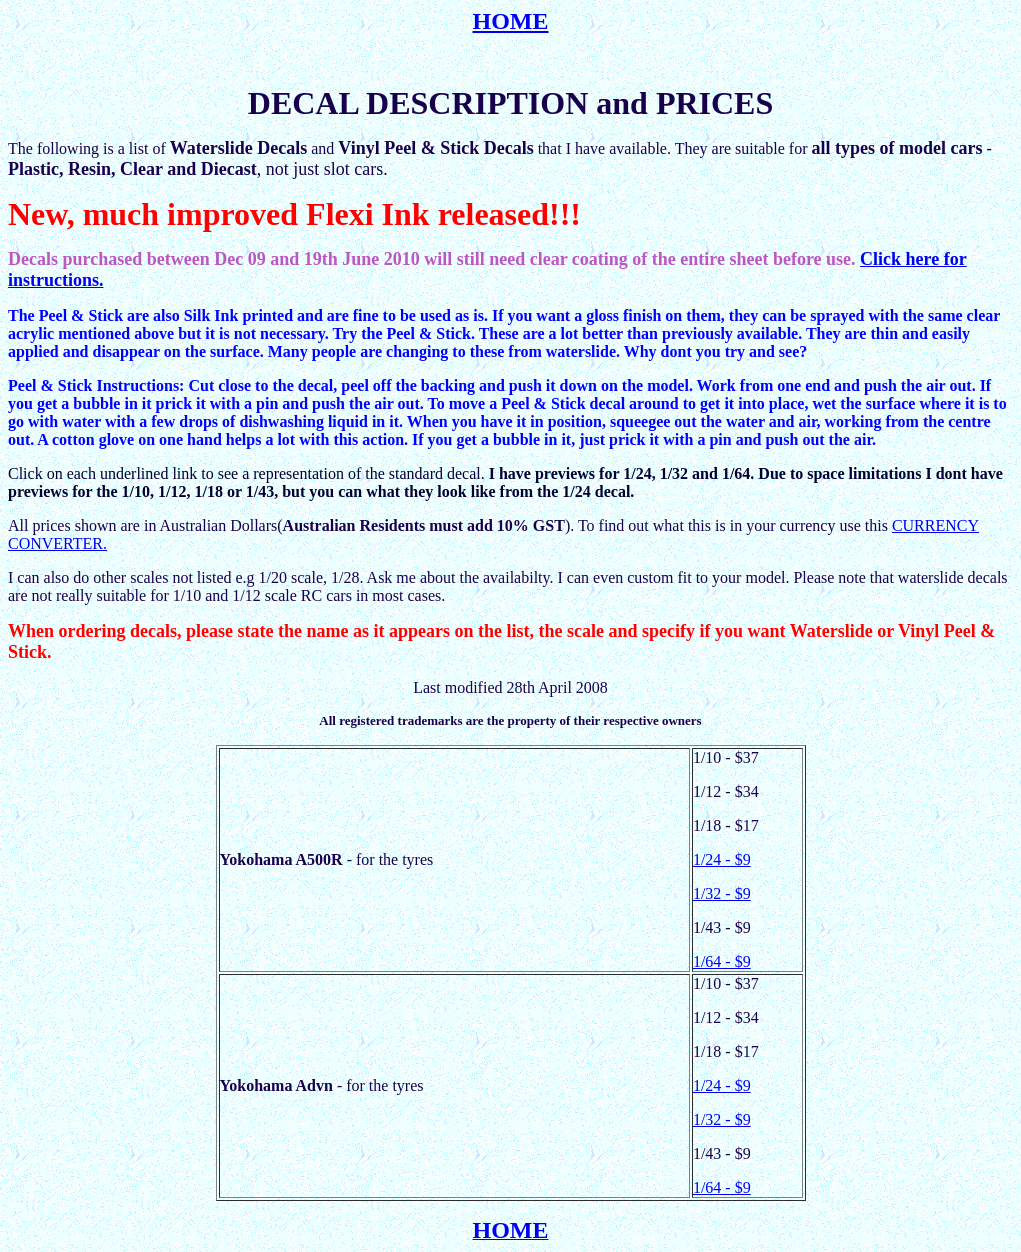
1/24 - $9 (722, 859)
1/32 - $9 (722, 893)
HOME (511, 21)
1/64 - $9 (722, 961)
